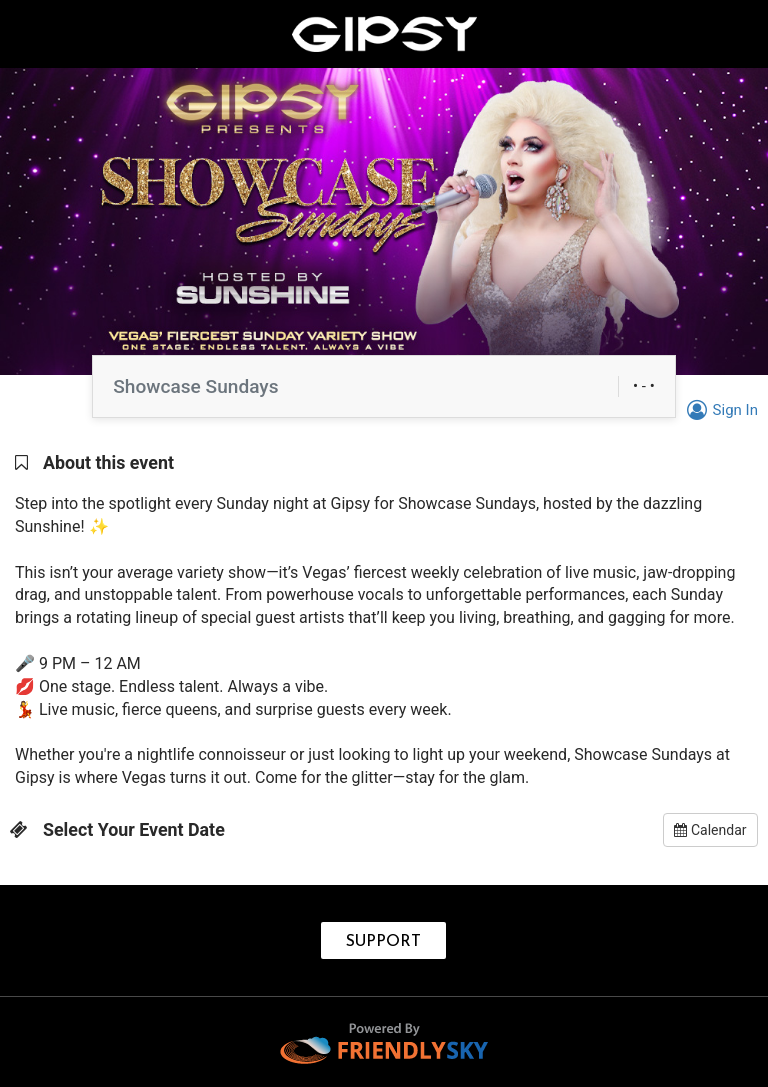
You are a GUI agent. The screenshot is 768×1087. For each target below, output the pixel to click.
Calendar (710, 830)
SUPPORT (383, 942)
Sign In (719, 410)
